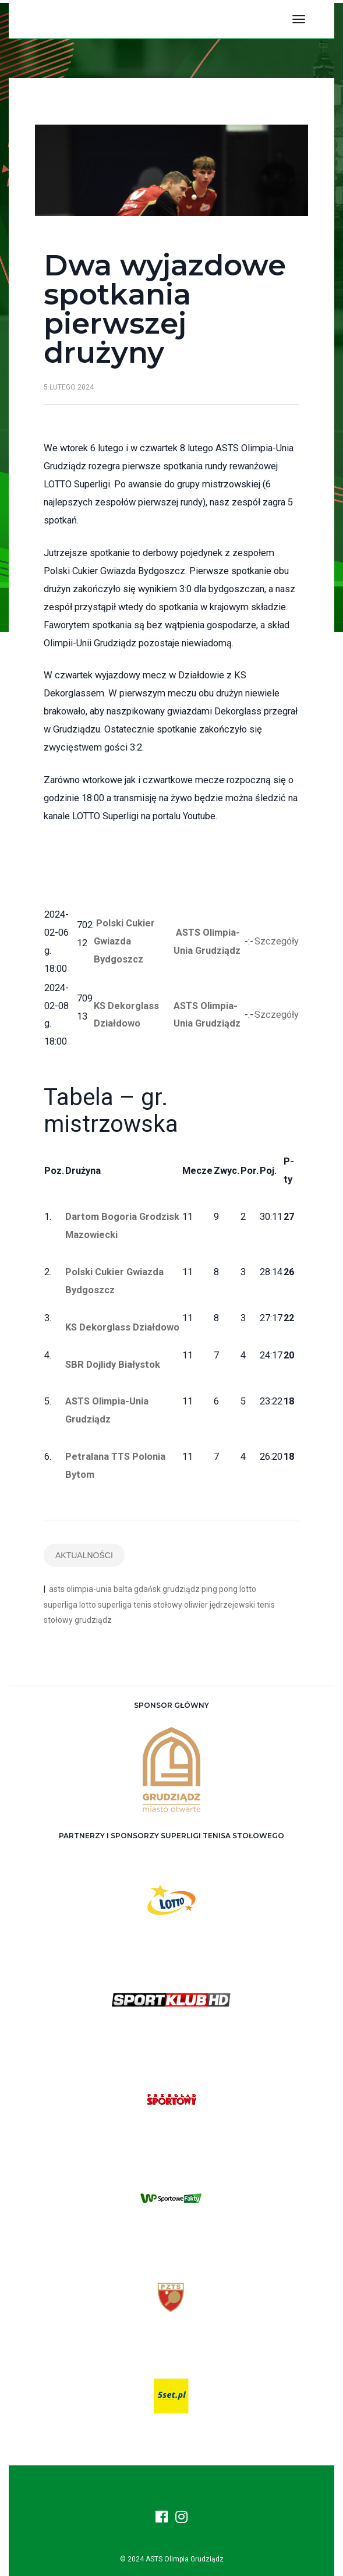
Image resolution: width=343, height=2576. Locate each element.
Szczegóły (276, 941)
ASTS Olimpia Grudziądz (185, 2559)
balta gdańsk (137, 1589)
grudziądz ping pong (200, 1589)
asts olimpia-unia (80, 1589)
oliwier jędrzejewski (219, 1604)
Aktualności (84, 1555)
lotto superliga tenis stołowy (130, 1604)
